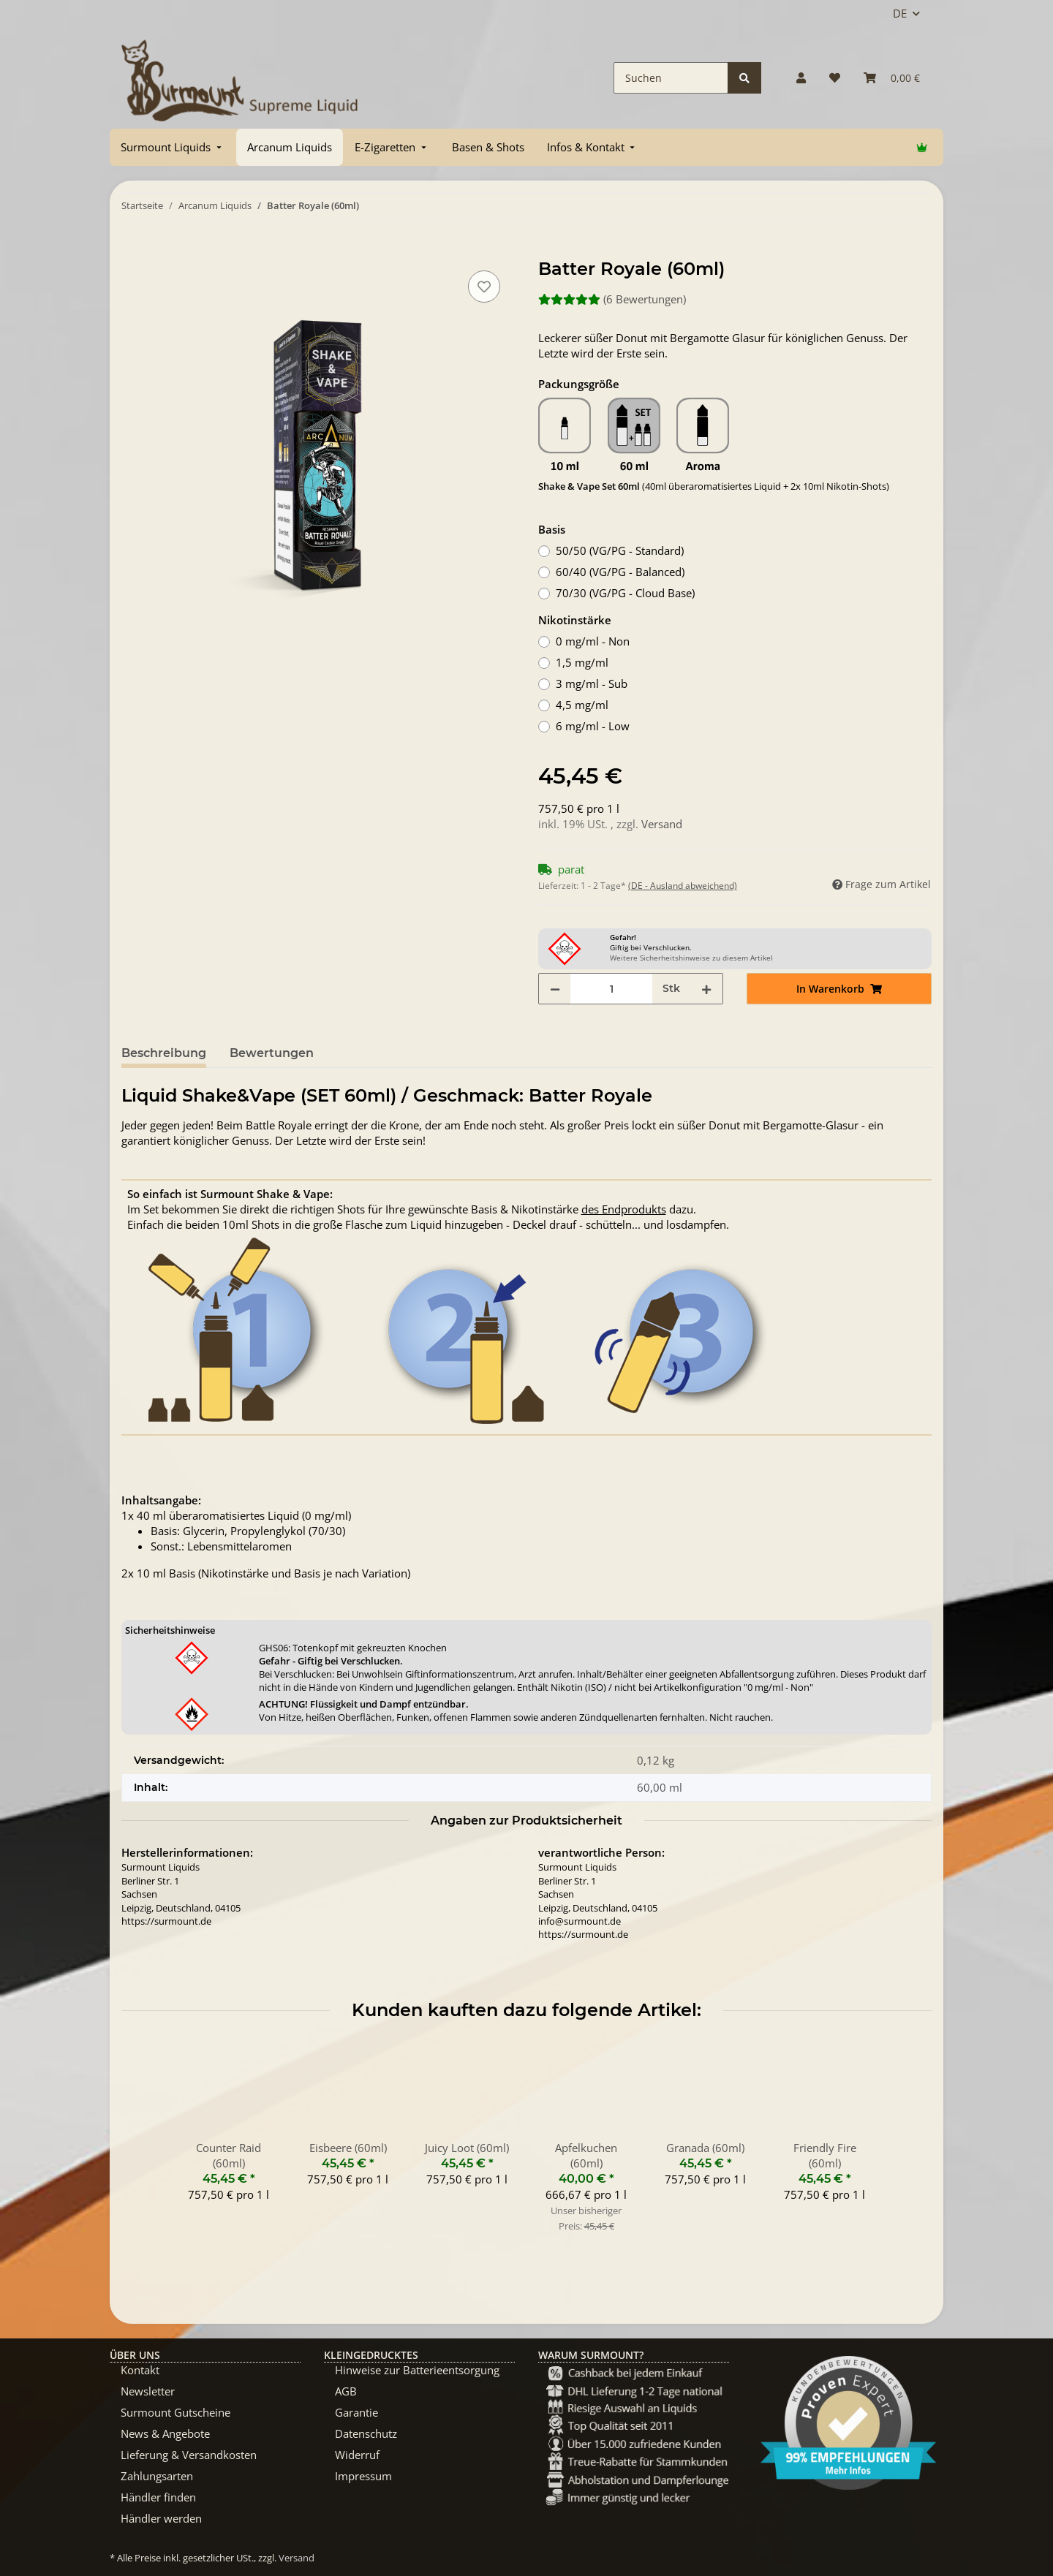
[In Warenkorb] (133, 251)
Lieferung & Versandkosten (189, 2454)
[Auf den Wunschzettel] (484, 286)
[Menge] (611, 989)
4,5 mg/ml (582, 704)
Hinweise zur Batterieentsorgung (417, 2370)
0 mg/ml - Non (593, 641)
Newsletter (148, 2391)
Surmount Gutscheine (175, 2412)
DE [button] (900, 13)
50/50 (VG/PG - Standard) (620, 550)
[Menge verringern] (555, 989)
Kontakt (140, 2370)
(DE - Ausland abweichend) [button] (682, 885)
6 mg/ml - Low (593, 726)
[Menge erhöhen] (706, 989)
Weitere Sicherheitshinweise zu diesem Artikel (691, 957)
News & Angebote (165, 2433)
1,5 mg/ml (582, 662)
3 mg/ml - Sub (591, 683)
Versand (661, 824)
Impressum (363, 2476)
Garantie (356, 2412)
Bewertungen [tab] (272, 1053)
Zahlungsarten (157, 2476)
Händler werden (161, 2518)
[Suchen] (671, 78)
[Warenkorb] (892, 78)
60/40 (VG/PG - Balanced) (620, 571)
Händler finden (158, 2497)
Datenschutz (366, 2433)
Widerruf (357, 2454)
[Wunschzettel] (835, 78)
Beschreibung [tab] (163, 1053)
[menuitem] (172, 147)
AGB (346, 2391)
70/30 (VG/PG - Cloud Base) (625, 593)
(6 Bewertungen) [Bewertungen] (612, 299)
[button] (801, 78)
